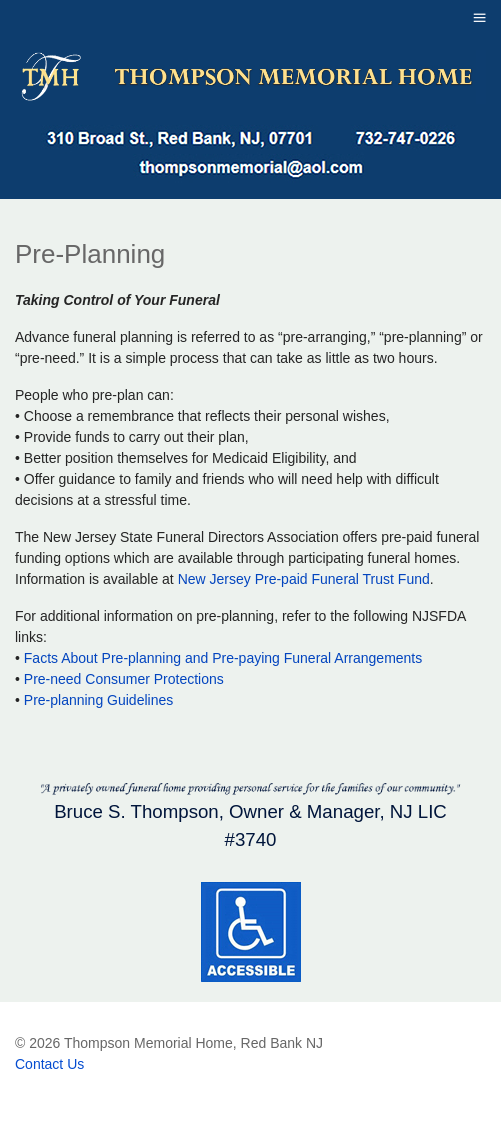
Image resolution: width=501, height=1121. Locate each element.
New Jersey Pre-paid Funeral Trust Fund (304, 579)
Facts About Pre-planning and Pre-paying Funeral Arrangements (223, 658)
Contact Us (49, 1064)
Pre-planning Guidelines (98, 700)
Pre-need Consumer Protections (124, 679)
